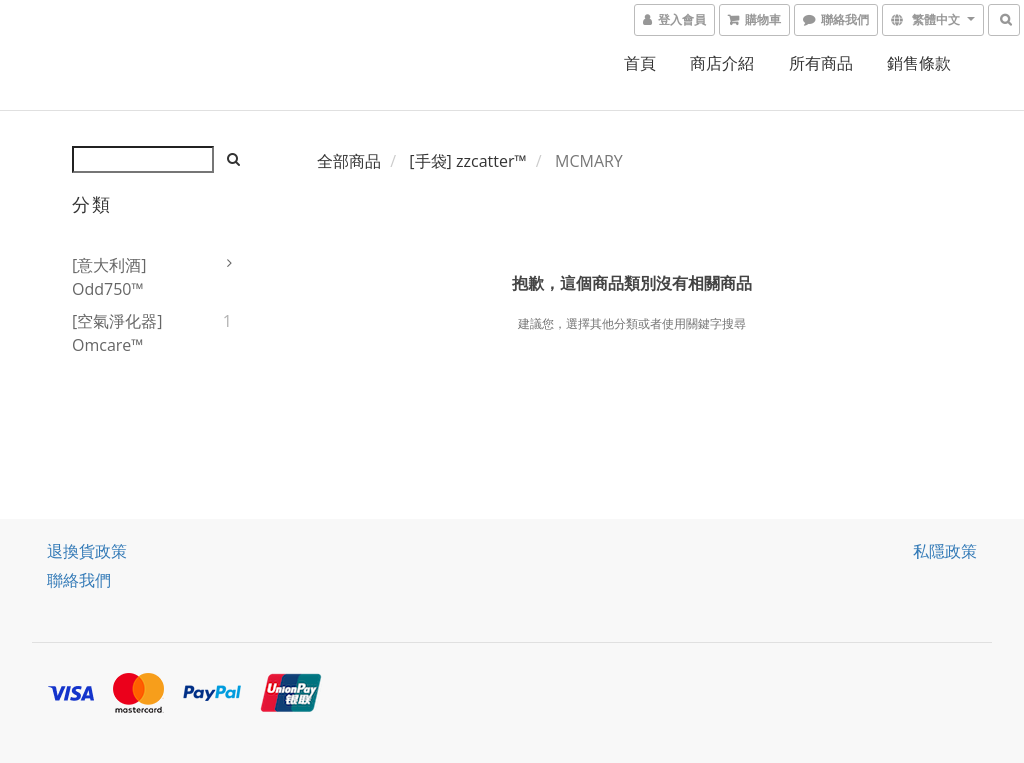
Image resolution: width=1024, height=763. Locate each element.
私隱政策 (945, 551)
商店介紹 (722, 63)
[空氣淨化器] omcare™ (117, 333)
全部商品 (349, 161)
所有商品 (821, 63)
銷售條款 (919, 63)
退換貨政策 (87, 551)
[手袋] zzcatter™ (467, 161)
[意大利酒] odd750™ (109, 277)
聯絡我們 (79, 580)
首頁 (640, 63)
